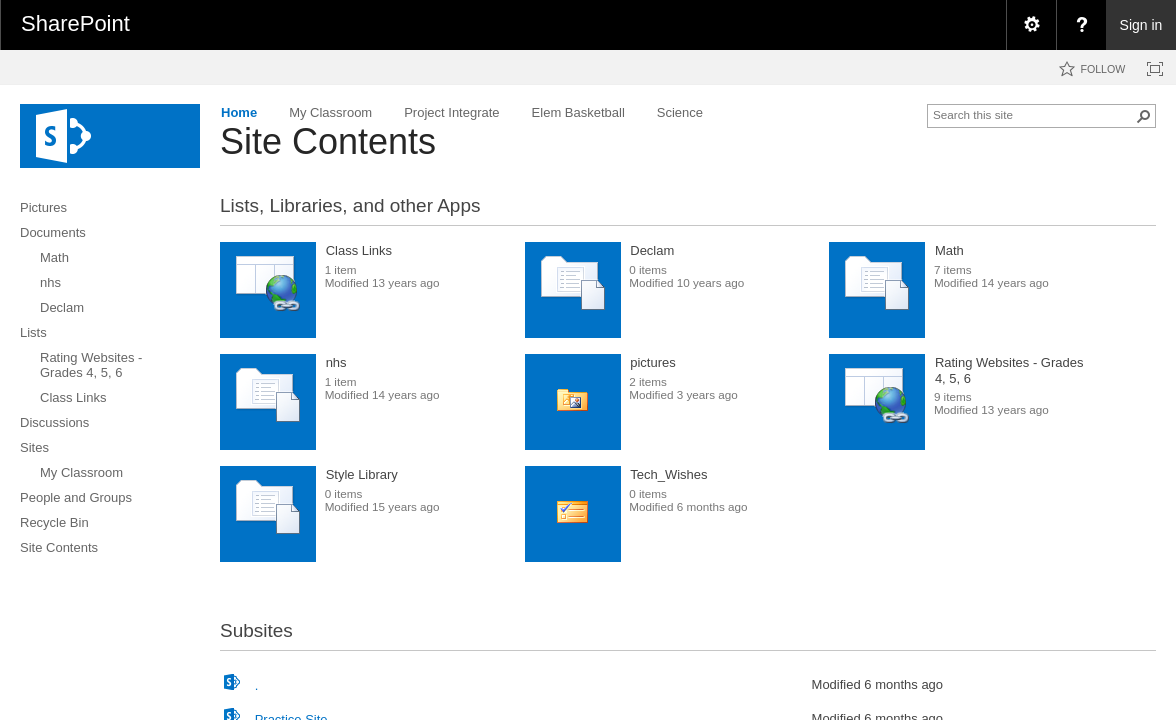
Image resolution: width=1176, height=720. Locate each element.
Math (949, 250)
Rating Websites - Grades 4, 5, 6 (1009, 370)
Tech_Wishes (668, 474)
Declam (652, 250)
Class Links (359, 250)
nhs (336, 362)
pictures (653, 362)
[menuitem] (1031, 25)
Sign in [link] (1141, 25)
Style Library (362, 474)
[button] (1144, 116)
